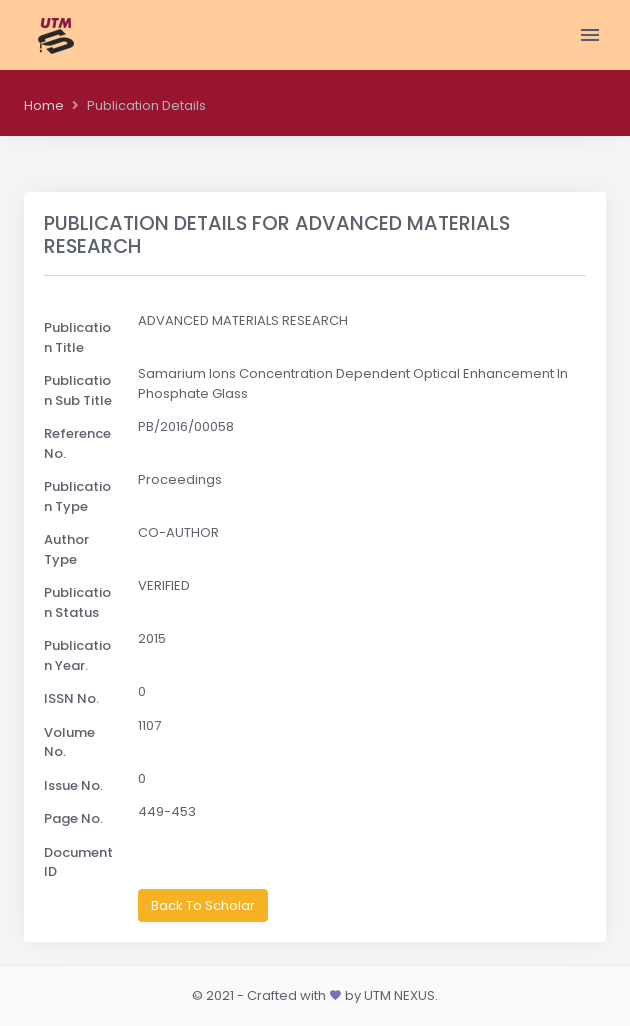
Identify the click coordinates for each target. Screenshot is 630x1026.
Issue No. (73, 785)
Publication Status (77, 602)
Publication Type (77, 496)
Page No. (73, 818)
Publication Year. (77, 655)
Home (44, 105)
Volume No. (69, 742)
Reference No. (77, 443)
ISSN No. (71, 698)
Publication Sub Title (78, 390)
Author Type (66, 549)
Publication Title (77, 337)
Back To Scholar (203, 905)
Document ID (78, 862)
